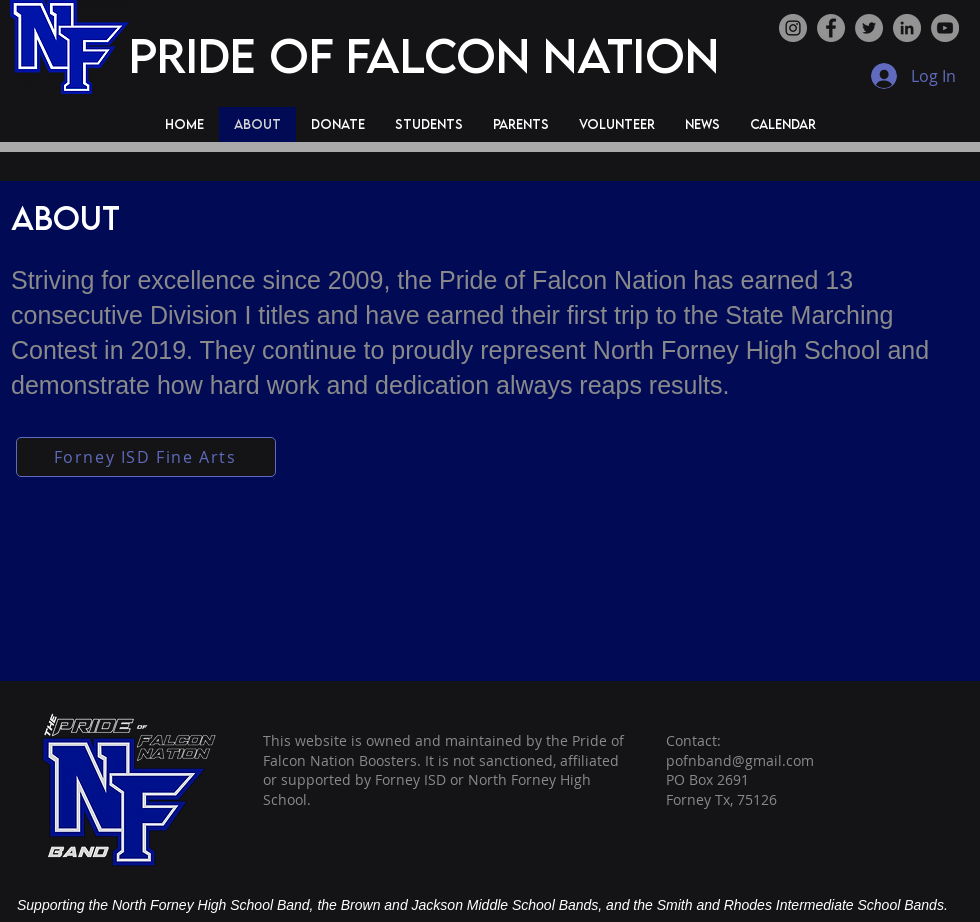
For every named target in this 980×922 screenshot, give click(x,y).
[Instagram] (793, 28)
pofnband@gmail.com (740, 760)
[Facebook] (831, 28)
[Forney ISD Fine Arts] (146, 457)
